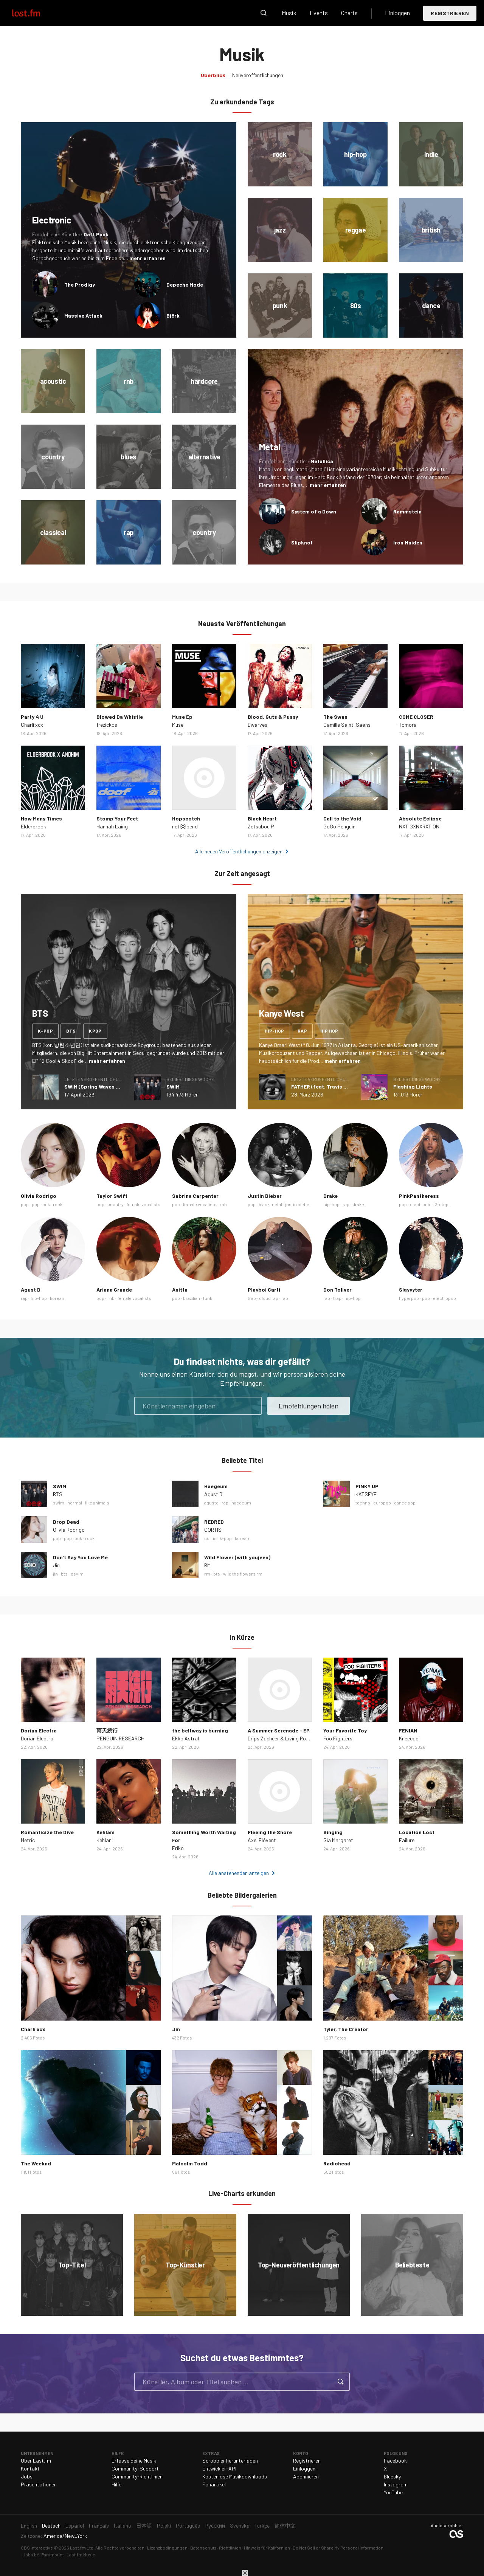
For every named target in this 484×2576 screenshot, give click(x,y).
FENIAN (408, 1730)
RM (207, 1565)
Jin (56, 1565)
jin (55, 1573)
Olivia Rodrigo (38, 1196)
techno (362, 1502)
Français (99, 2525)
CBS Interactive (37, 2547)
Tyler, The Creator (345, 2029)
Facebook (395, 2460)
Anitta (180, 1289)
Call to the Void (342, 818)
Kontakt (30, 2468)
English (29, 2525)
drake (358, 1204)
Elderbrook (33, 826)
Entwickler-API (219, 2468)
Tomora (408, 724)
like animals (97, 1502)
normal (74, 1502)
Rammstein (407, 511)
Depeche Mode (184, 284)
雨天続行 (107, 1730)
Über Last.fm (36, 2460)
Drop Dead (66, 1521)
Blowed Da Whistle (119, 716)
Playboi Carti (264, 1289)
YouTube (393, 2492)
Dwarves (257, 724)
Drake (330, 1196)
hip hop (329, 1030)
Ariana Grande (114, 1289)
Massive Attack (83, 315)
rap (302, 1030)
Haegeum (216, 1486)
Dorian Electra (39, 1730)
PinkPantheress (419, 1196)
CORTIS (213, 1529)
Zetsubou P (261, 826)
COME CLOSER (416, 716)
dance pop (405, 1502)
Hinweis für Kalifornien (267, 2547)
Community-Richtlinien (137, 2476)
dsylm (77, 1573)
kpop (95, 1030)
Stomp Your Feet (117, 818)
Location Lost (416, 1832)
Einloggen (397, 12)
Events (319, 12)
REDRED (214, 1521)
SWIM (173, 1086)
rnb (223, 1204)
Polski (164, 2525)
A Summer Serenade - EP (279, 1730)
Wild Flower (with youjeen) (237, 1557)
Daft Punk (96, 234)
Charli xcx (32, 724)
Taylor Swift (111, 1196)
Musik (289, 12)
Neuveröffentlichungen (257, 75)
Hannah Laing (112, 826)
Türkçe (262, 2525)
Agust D (30, 1289)
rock (57, 1204)
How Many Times (41, 818)
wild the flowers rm (242, 1573)
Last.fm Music (81, 2554)
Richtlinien (230, 2547)
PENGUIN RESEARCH (120, 1738)
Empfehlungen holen (308, 1406)
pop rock (41, 1204)
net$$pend (185, 826)
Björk (173, 315)
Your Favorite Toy (345, 1730)
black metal (270, 1204)
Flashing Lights (412, 1086)
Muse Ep (182, 716)
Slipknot (302, 542)
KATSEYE (366, 1494)
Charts (349, 12)
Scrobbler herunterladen (230, 2460)
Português (188, 2525)
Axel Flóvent (262, 1840)
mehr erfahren (147, 258)
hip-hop (274, 1030)
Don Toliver (337, 1289)
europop (382, 1502)
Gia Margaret (338, 1840)
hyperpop (409, 1298)
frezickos (106, 724)
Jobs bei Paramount (43, 2554)
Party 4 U (32, 716)
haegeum (241, 1502)
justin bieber (298, 1204)
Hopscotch (186, 818)
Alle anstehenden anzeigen (239, 1873)
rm (207, 1573)
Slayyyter (410, 1289)
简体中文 (285, 2525)
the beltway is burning (200, 1730)
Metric (28, 1840)
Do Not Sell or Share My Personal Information (338, 2547)
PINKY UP (367, 1486)
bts (71, 1030)
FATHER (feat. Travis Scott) (325, 1086)
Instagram (396, 2484)
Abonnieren (306, 2476)
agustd (211, 1502)
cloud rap (268, 1298)
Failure (406, 1840)
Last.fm (34, 13)
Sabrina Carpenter (195, 1196)
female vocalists (143, 1204)
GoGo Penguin (339, 826)
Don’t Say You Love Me (80, 1557)
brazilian (191, 1298)
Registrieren (450, 13)
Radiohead (337, 2163)
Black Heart (262, 818)
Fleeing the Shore (270, 1832)
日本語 (144, 2525)
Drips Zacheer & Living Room (280, 1738)
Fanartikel (214, 2484)
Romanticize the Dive (47, 1832)
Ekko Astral (185, 1738)
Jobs (27, 2476)
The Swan (335, 716)
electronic (420, 1204)
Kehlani (105, 1832)
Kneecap (409, 1738)
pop (25, 1204)
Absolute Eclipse (420, 818)
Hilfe (116, 2484)
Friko (178, 1848)
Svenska (240, 2525)
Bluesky (392, 2476)
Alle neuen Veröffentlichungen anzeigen (238, 851)
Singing (333, 1832)
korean (57, 1298)
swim (58, 1502)
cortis (210, 1538)
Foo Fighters (337, 1738)
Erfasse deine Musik (134, 2460)
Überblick (213, 75)
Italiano (122, 2525)
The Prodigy (79, 284)
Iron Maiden (407, 542)
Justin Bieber (265, 1196)
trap (252, 1298)
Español (74, 2525)
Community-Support (135, 2468)
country (115, 1204)
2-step (441, 1204)
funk (207, 1298)
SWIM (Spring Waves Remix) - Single (109, 1086)
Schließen (245, 2573)
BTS (57, 1494)
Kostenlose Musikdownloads (234, 2476)
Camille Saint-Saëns (347, 724)
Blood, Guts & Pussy (273, 716)
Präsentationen (39, 2484)
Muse (177, 724)
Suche (264, 12)
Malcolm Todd (189, 2163)
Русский (215, 2525)
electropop (444, 1298)
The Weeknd (36, 2163)
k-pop (45, 1030)
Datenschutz (203, 2547)
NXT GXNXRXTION (419, 826)
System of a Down (313, 511)
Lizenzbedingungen (167, 2547)
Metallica (321, 461)
